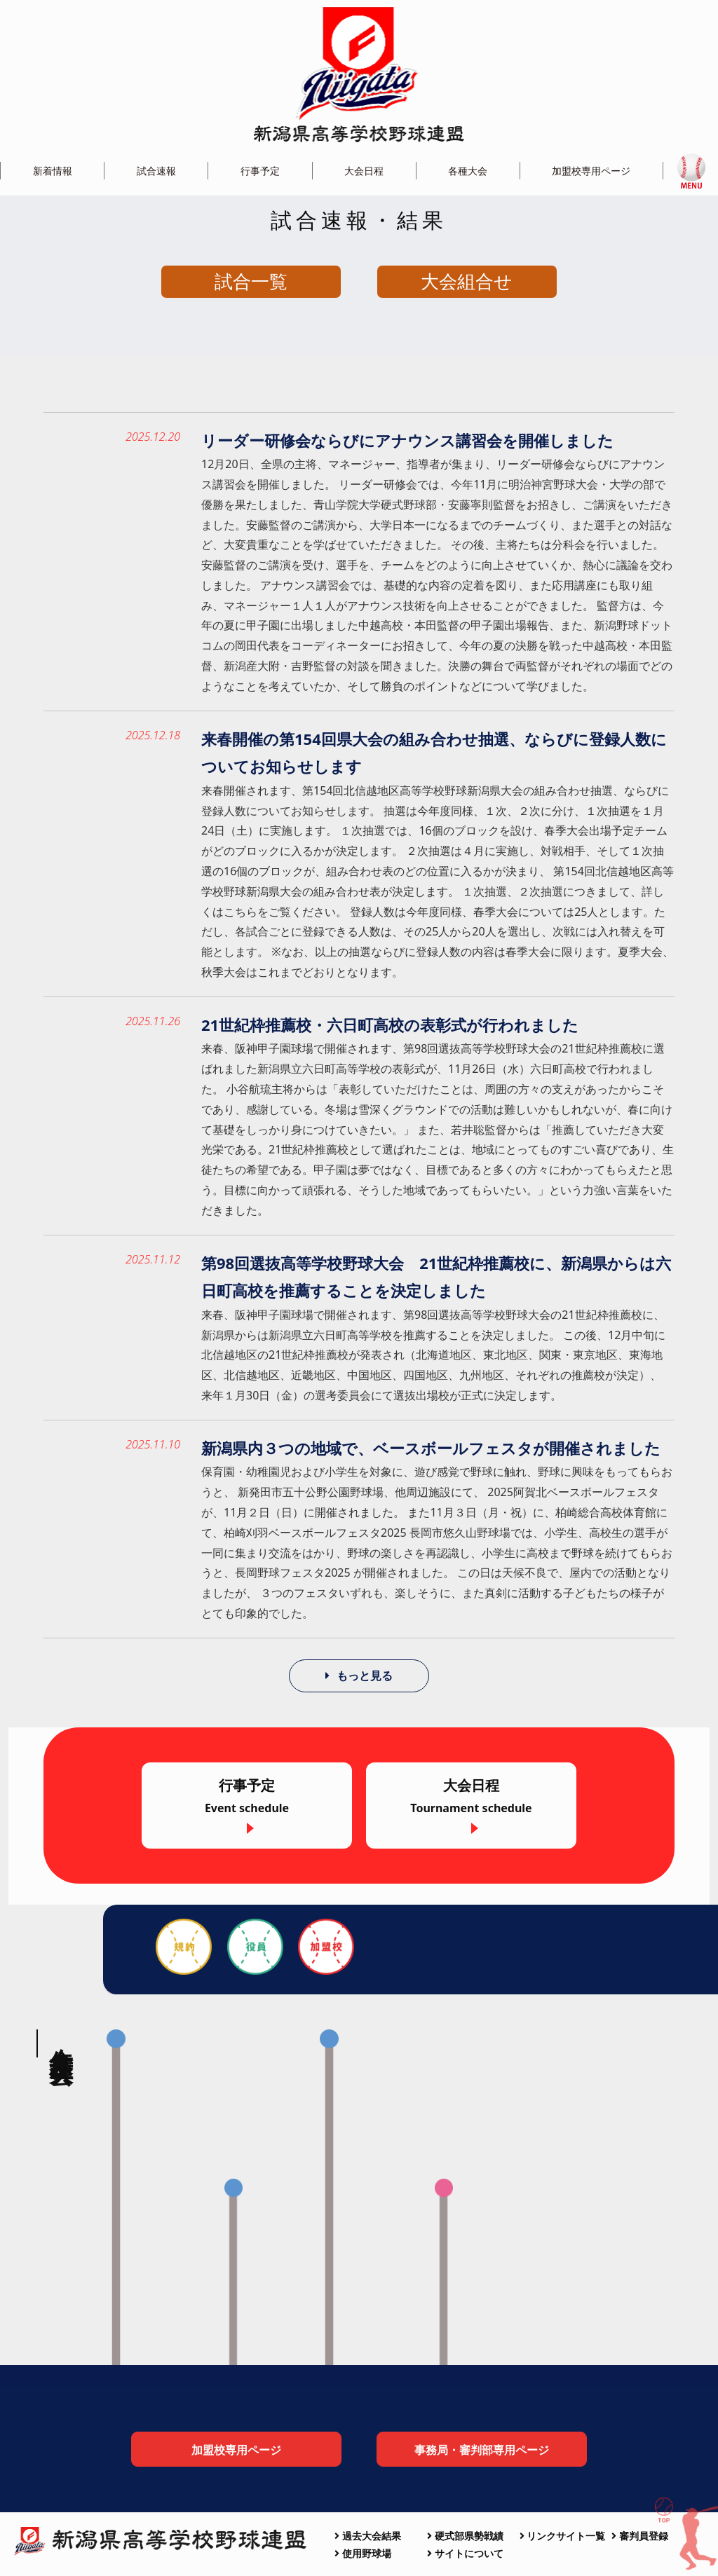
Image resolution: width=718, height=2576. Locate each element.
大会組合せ (467, 281)
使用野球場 (362, 2553)
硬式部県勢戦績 (465, 2535)
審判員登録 (639, 2535)
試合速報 (156, 170)
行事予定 (260, 170)
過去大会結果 (367, 2535)
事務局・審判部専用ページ (481, 2450)
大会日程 (364, 170)
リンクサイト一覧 (563, 2535)
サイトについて (465, 2553)
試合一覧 (251, 281)
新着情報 (52, 170)
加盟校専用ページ (591, 170)
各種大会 (467, 170)
